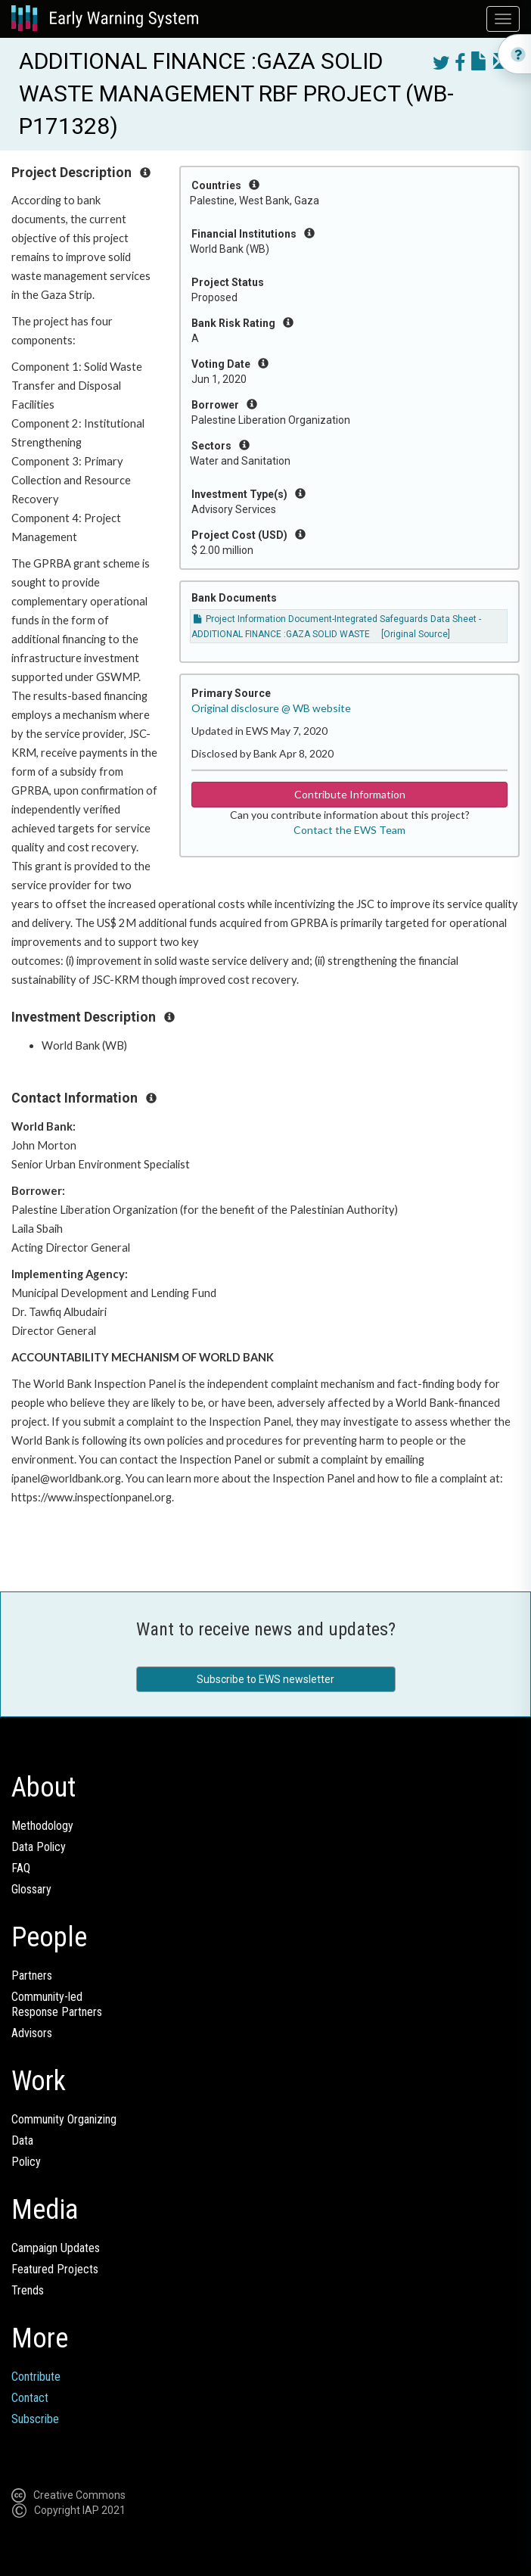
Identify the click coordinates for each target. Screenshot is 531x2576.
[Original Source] (415, 634)
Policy (26, 2161)
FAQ (20, 1868)
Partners (31, 1975)
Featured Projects (54, 2269)
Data (22, 2140)
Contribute (36, 2376)
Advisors (31, 2033)
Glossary (31, 1889)
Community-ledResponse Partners (56, 2004)
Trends (27, 2290)
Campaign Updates (55, 2248)
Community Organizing (63, 2119)
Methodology (42, 1825)
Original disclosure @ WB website (271, 708)
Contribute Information (349, 794)
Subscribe (35, 2419)
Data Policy (38, 1847)
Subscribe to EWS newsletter (265, 1679)
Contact (29, 2398)
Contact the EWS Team (349, 829)
